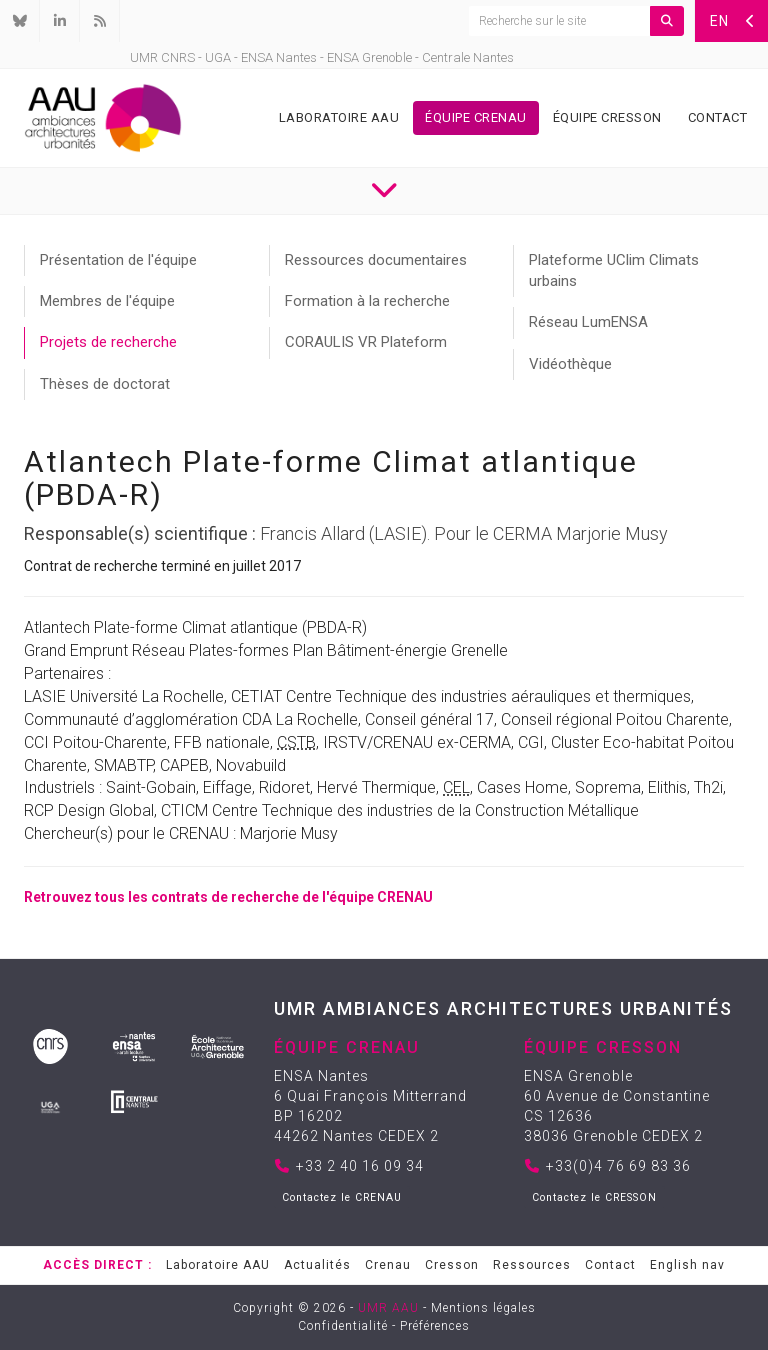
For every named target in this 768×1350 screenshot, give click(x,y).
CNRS (178, 57)
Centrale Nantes (468, 57)
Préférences (435, 1326)
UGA (218, 57)
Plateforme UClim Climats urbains (614, 270)
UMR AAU (388, 1308)
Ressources (532, 1265)
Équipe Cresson (607, 117)
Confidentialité (343, 1326)
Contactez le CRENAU (342, 1197)
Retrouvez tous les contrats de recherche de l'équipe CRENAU (228, 897)
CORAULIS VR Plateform (366, 342)
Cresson (452, 1265)
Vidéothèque (570, 364)
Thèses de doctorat (105, 384)
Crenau (388, 1265)
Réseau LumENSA (588, 322)
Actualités (317, 1265)
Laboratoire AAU (339, 117)
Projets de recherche (108, 342)
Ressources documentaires (376, 260)
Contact (718, 117)
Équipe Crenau (476, 117)
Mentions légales (483, 1308)
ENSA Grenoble (369, 57)
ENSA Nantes (279, 57)
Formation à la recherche (367, 301)
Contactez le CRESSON (594, 1197)
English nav (687, 1265)
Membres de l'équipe (107, 301)
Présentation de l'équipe (118, 260)
